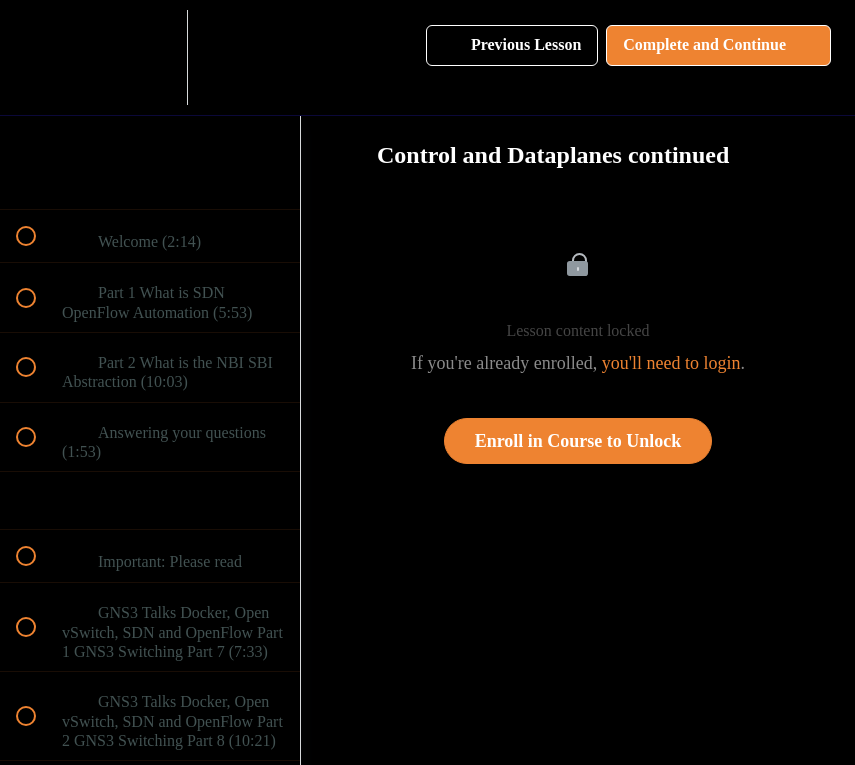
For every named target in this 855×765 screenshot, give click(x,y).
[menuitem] (150, 57)
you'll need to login (671, 363)
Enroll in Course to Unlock (578, 441)
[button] (37, 57)
